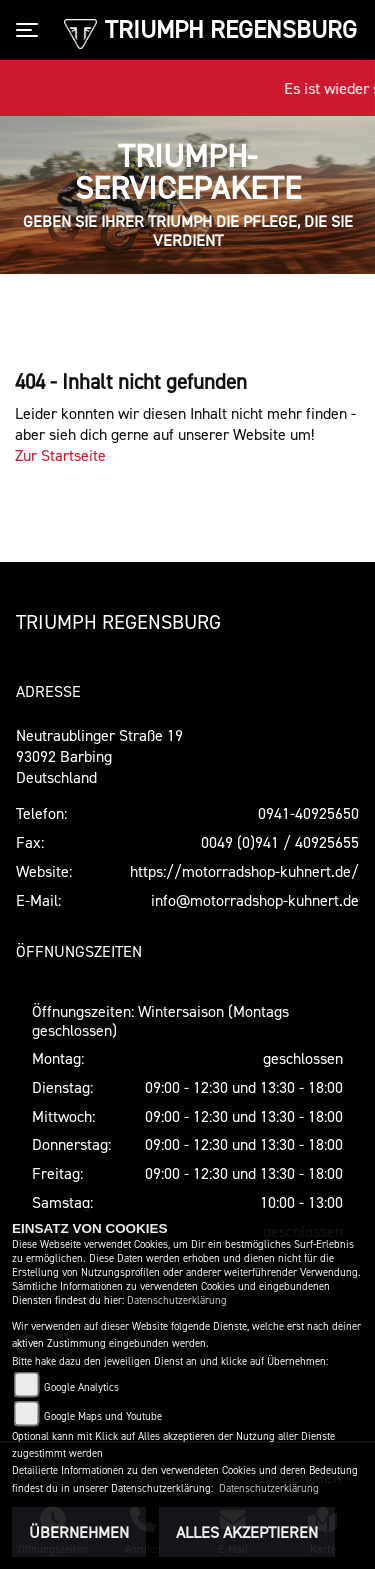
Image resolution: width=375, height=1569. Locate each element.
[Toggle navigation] (31, 30)
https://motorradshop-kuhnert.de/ (244, 871)
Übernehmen (79, 1532)
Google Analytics (81, 1387)
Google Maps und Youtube (103, 1416)
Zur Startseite (60, 455)
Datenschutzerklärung (177, 1300)
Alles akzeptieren (247, 1532)
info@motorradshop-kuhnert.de (255, 900)
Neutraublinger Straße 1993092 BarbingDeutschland (99, 756)
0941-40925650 (308, 813)
